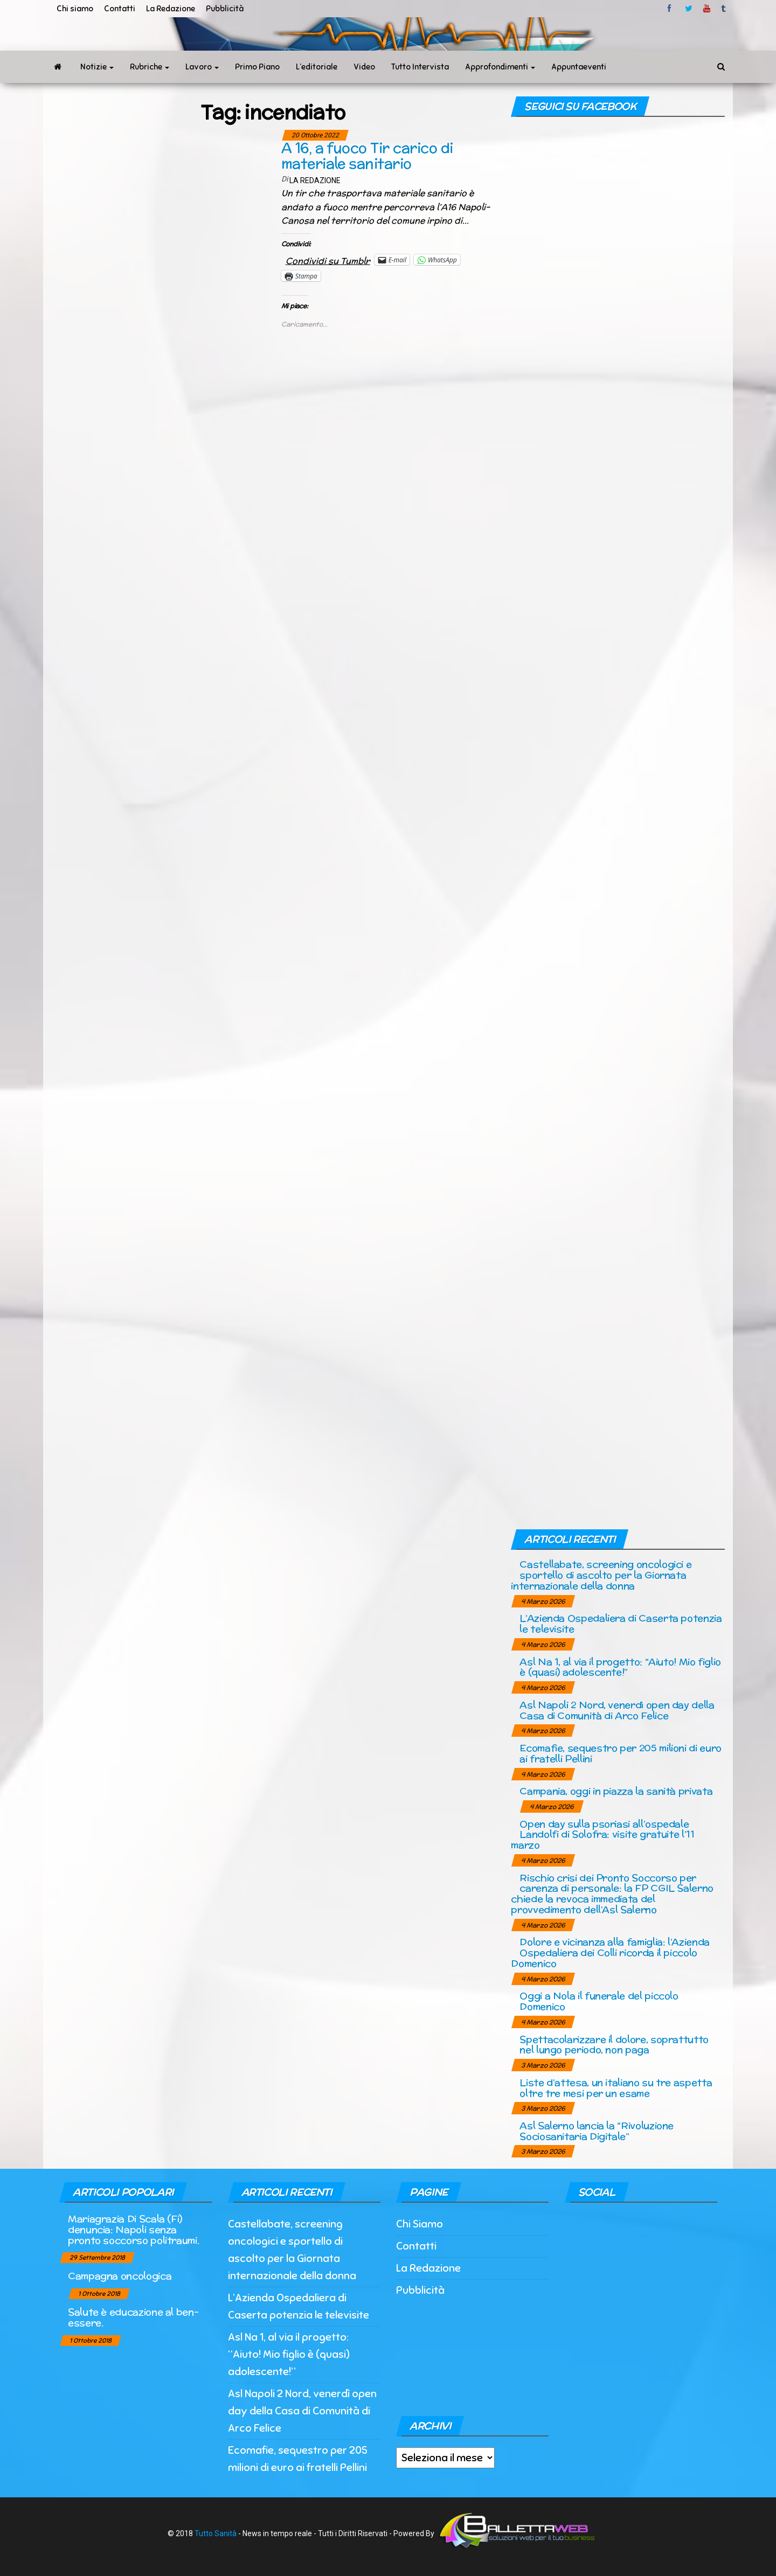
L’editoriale (316, 67)
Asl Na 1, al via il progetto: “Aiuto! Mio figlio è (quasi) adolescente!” (620, 1667)
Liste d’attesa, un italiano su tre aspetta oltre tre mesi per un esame (615, 2088)
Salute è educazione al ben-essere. (133, 2317)
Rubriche (149, 67)
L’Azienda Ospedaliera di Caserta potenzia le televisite (620, 1623)
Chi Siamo (419, 2224)
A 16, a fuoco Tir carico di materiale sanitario (367, 155)
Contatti (119, 8)
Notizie (97, 67)
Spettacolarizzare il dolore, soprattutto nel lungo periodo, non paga (614, 2044)
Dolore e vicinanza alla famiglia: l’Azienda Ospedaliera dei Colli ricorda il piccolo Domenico (610, 1952)
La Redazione (170, 8)
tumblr (724, 8)
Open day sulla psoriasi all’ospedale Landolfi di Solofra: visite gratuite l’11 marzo (602, 1834)
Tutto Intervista (420, 67)
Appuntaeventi (578, 67)
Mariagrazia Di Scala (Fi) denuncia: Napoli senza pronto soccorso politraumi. (133, 2229)
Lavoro (202, 67)
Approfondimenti (500, 67)
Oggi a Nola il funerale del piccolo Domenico (598, 2001)
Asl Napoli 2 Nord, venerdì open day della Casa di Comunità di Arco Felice (616, 1710)
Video (364, 67)
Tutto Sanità (216, 2533)
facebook (671, 8)
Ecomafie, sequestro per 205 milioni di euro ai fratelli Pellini (620, 1753)
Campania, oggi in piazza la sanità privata (615, 1791)
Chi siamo (75, 8)
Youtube (707, 8)
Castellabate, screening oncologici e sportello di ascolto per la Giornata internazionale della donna (601, 1574)
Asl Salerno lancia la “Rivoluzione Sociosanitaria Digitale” (596, 2131)
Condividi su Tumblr (328, 259)
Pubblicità (225, 8)
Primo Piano (257, 67)
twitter (689, 8)
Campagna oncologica (119, 2275)
